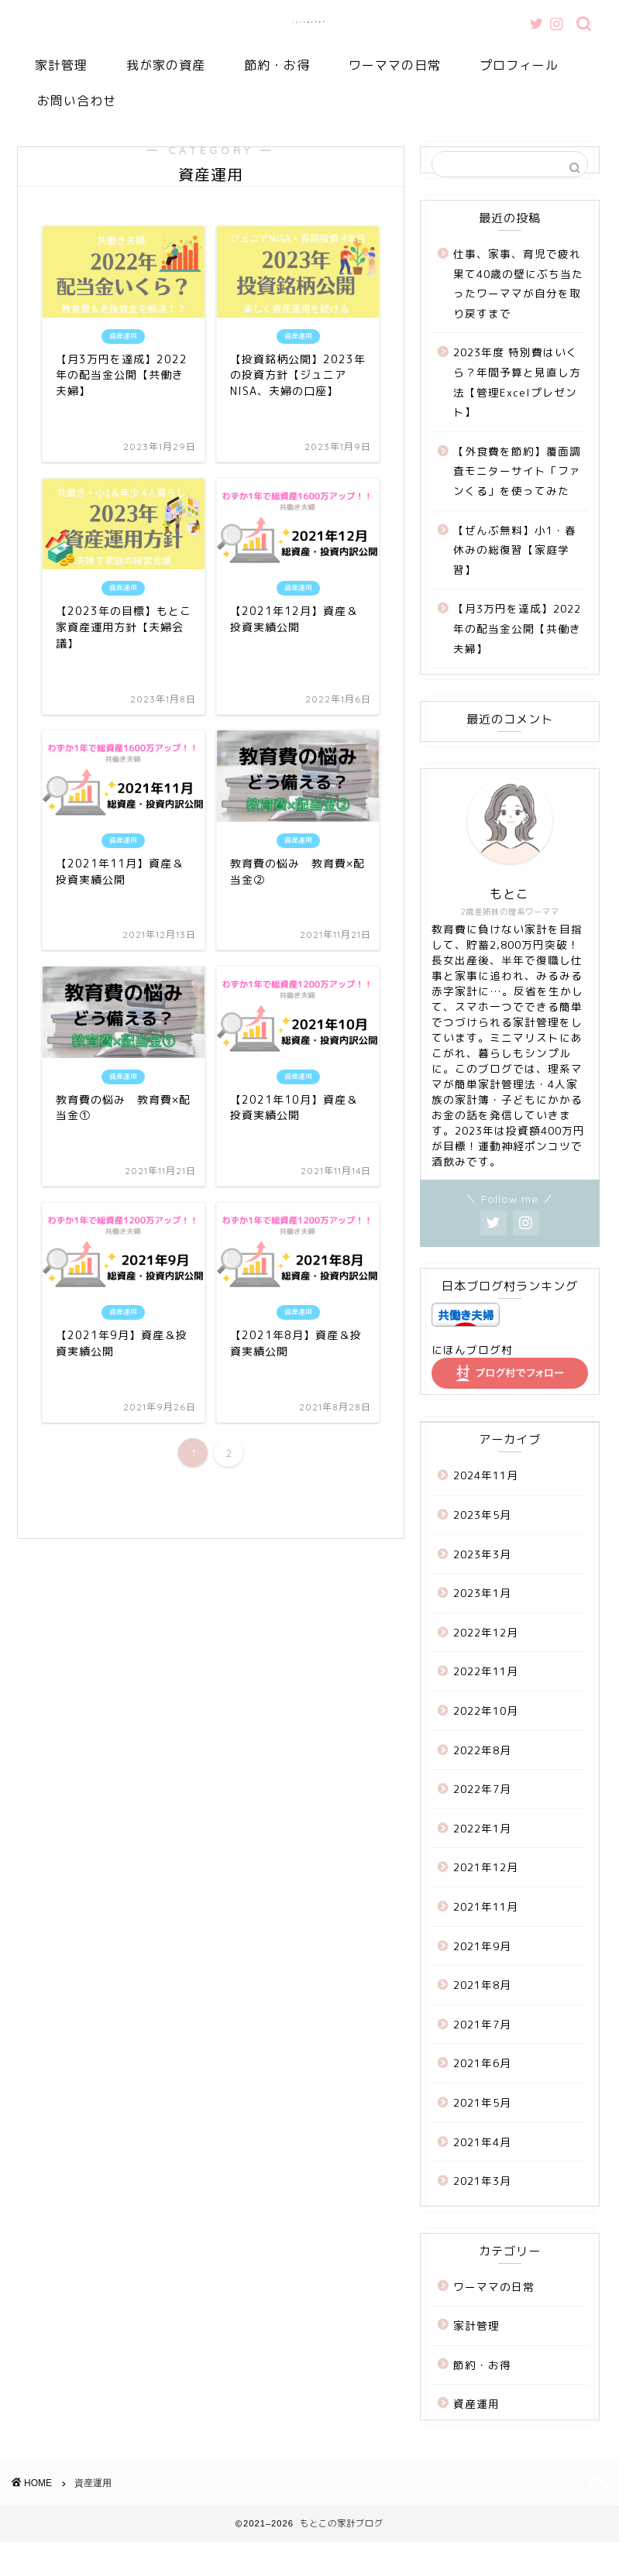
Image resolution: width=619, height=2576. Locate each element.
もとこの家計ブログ (309, 21)
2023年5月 (482, 1514)
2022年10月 (485, 1710)
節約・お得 (277, 65)
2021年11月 (485, 1906)
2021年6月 (482, 2063)
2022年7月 (482, 1788)
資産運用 (476, 2403)
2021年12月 (485, 1867)
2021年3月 (482, 2180)
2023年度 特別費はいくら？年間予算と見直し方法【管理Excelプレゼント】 (517, 382)
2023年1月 (482, 1592)
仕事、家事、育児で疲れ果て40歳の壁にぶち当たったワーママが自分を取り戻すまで (518, 283)
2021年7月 (482, 2024)
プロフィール (519, 65)
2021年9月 (482, 1946)
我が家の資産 (165, 65)
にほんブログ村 (472, 1349)
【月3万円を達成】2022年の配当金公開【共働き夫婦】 (517, 628)
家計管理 (61, 65)
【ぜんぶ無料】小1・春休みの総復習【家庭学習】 (514, 550)
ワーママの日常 (395, 65)
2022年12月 (485, 1632)
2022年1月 (482, 1828)
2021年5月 (482, 2102)
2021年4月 (482, 2142)
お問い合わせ (76, 100)
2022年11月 (485, 1671)
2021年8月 (482, 1984)
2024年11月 (485, 1475)
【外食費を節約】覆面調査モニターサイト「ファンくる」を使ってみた (517, 471)
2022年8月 (482, 1750)
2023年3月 (482, 1554)
